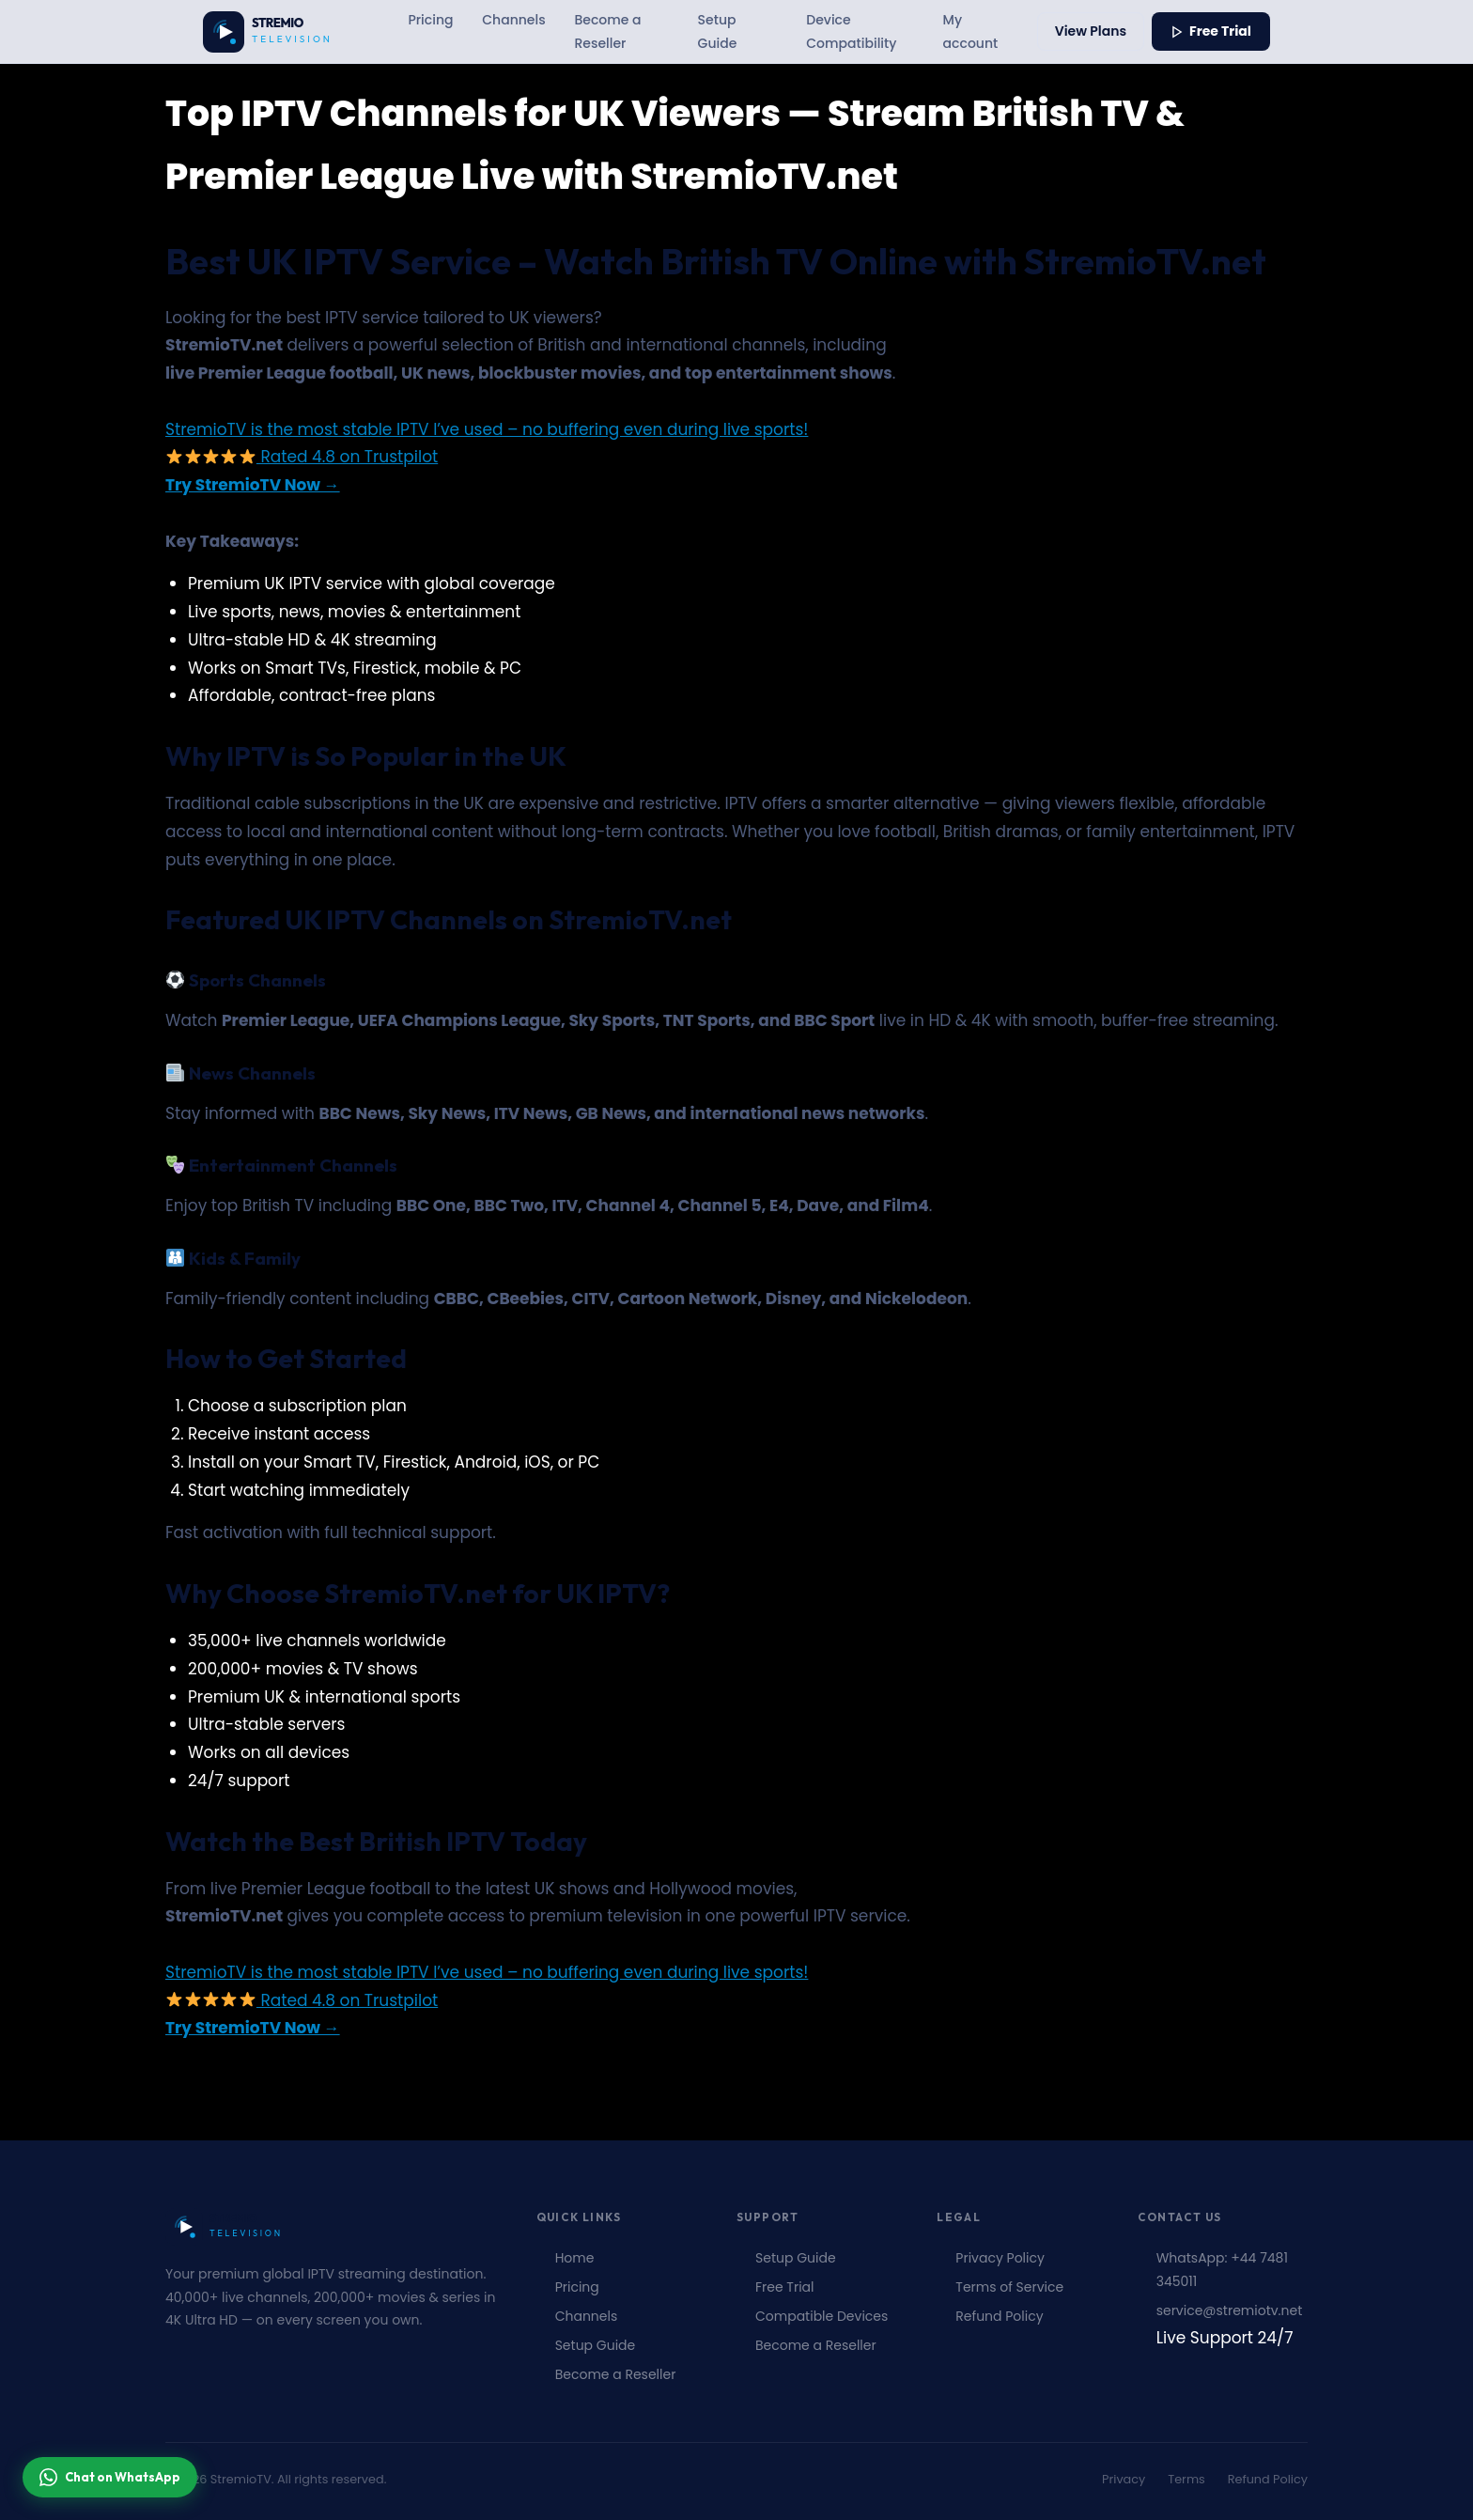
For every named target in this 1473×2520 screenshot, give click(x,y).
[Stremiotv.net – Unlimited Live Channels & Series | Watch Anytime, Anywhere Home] (278, 32)
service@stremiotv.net (1229, 2310)
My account (971, 31)
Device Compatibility (851, 31)
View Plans (1090, 31)
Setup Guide (717, 31)
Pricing (430, 19)
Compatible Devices (821, 2316)
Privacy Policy (1000, 2257)
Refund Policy (999, 2316)
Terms (1186, 2479)
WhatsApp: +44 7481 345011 (1222, 2269)
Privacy (1123, 2479)
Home (575, 2257)
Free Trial (1211, 31)
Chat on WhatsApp (109, 2477)
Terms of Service (1009, 2287)
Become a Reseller (607, 31)
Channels (513, 19)
